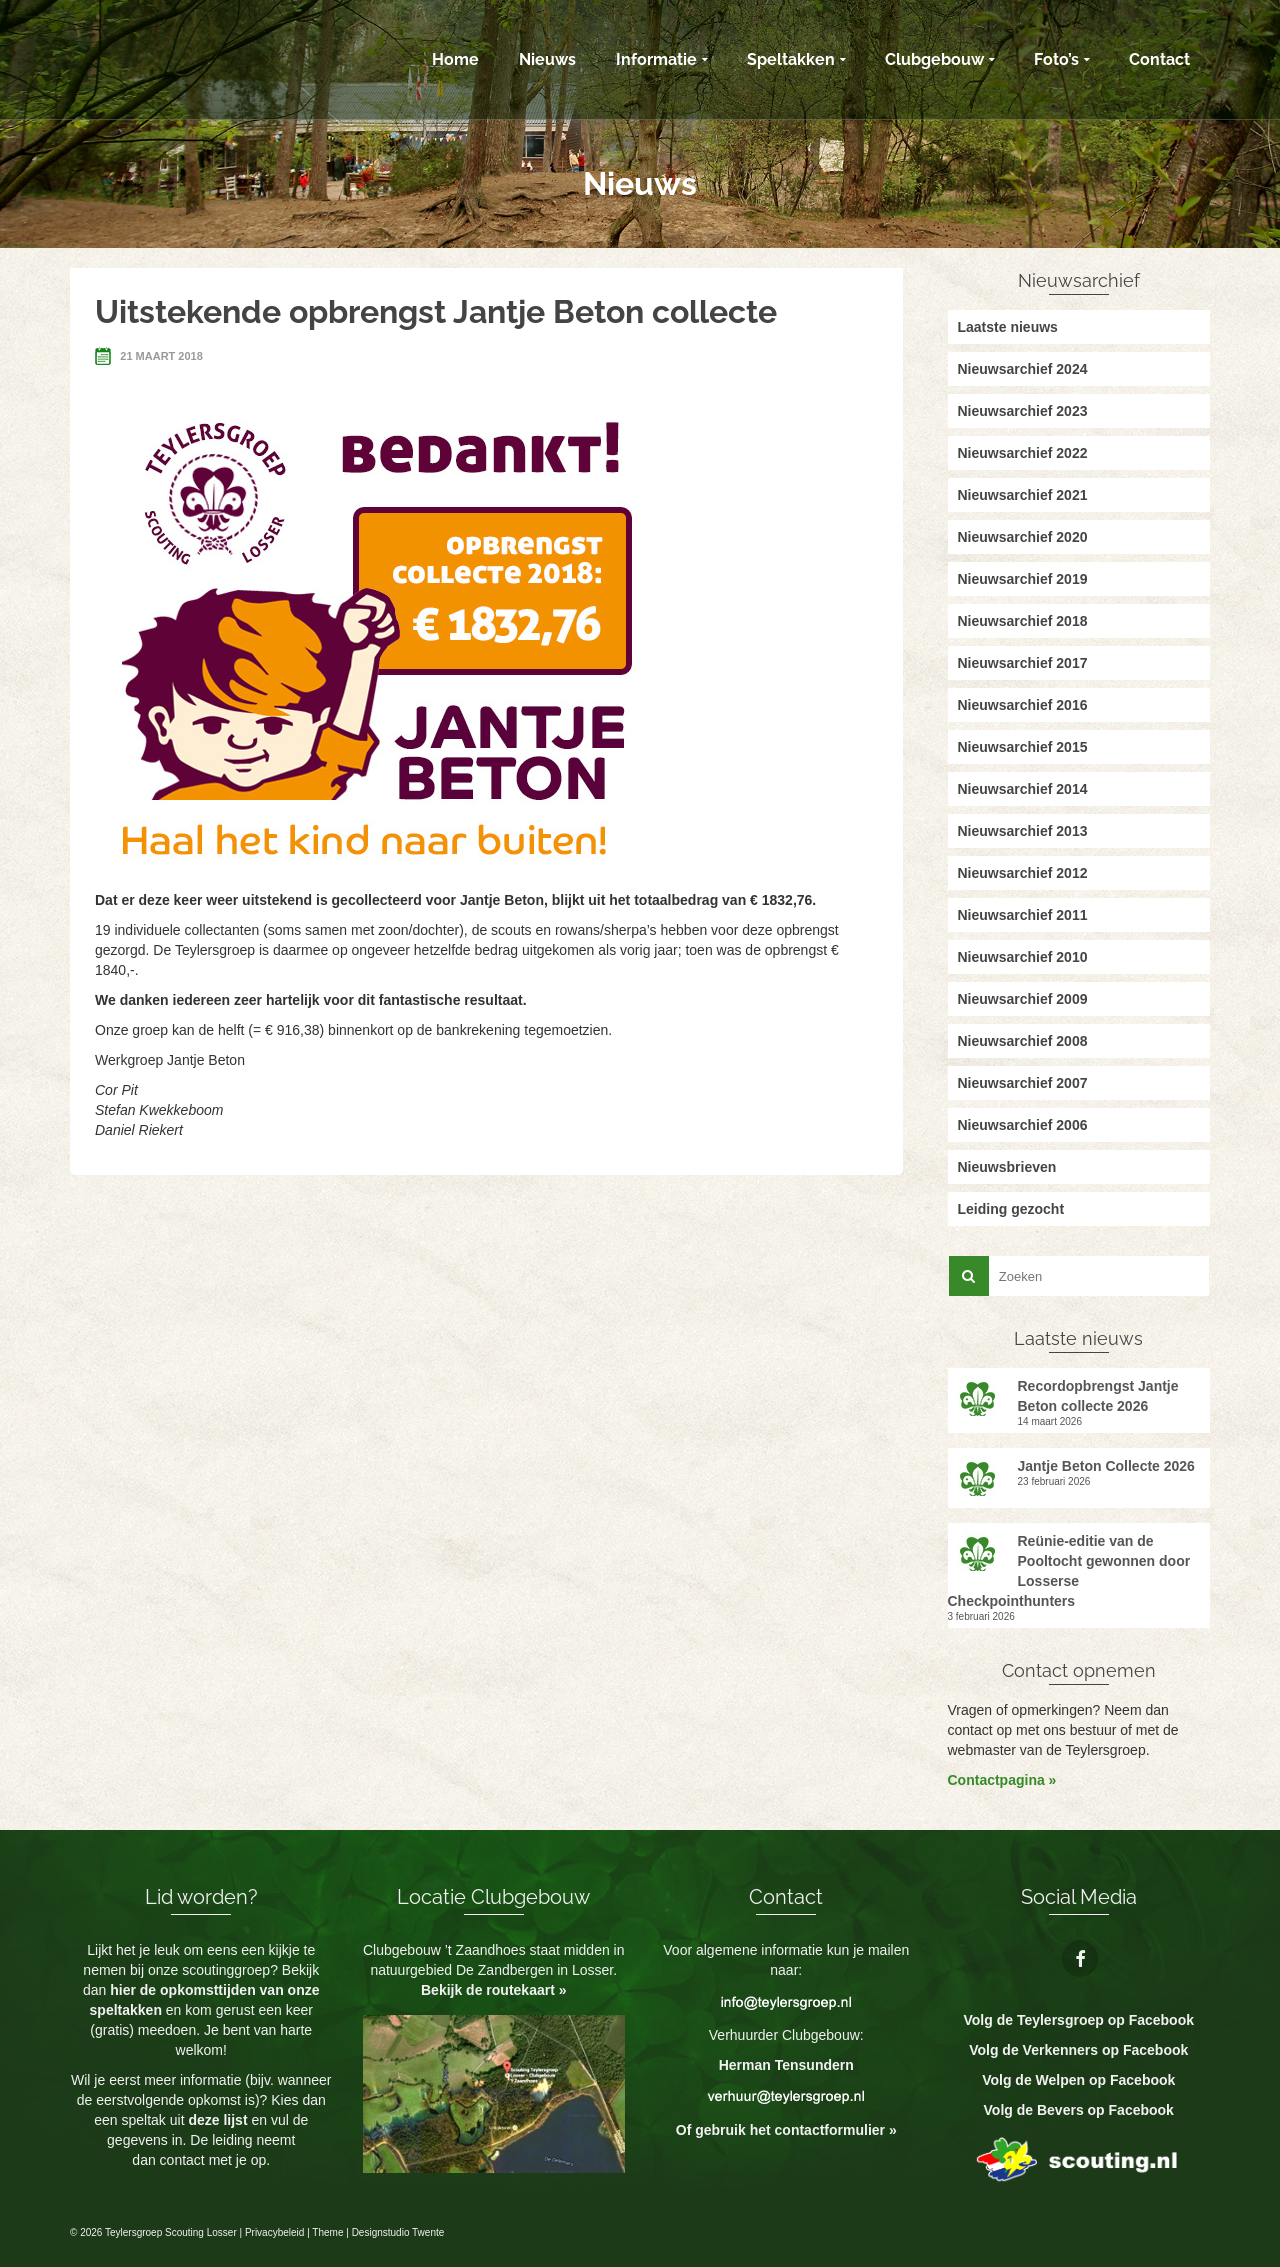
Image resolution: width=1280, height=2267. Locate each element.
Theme (327, 2232)
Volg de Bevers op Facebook (1079, 2110)
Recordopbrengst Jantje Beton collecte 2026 (1098, 1396)
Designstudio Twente (398, 2232)
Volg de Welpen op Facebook (1078, 2080)
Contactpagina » (1002, 1780)
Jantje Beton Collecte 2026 (1106, 1466)
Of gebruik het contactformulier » (786, 2130)
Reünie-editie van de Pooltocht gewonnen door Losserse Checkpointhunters (1069, 1571)
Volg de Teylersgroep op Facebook (1078, 2020)
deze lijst (219, 2120)
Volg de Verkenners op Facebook (1078, 2050)
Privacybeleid (274, 2232)
